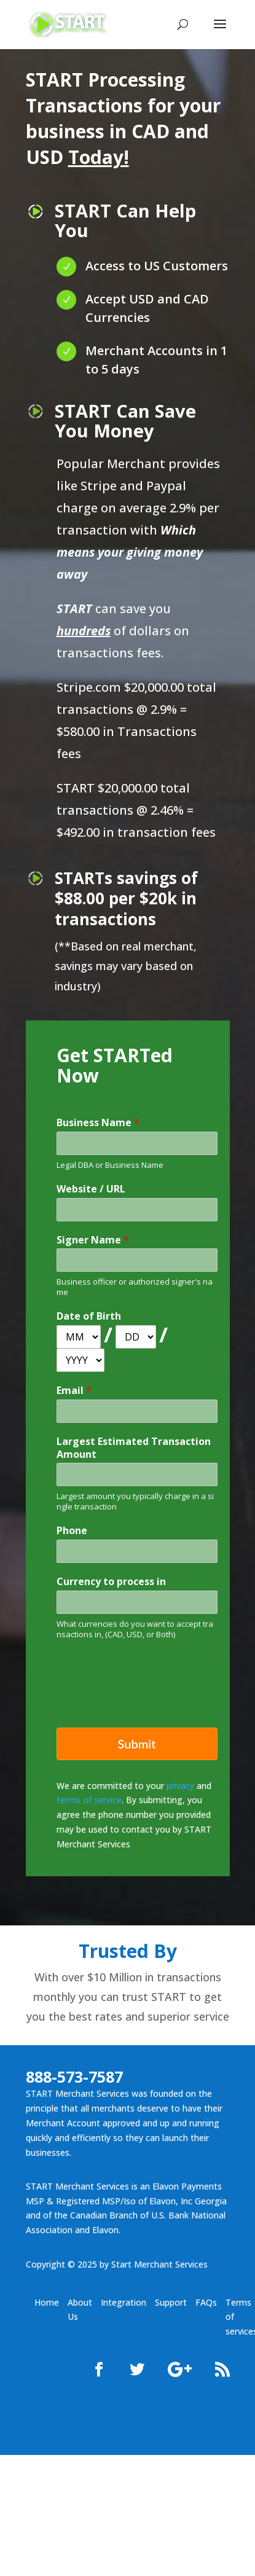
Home (46, 2302)
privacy (180, 1785)
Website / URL (91, 1189)
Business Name (98, 1122)
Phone (72, 1530)
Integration (123, 2302)
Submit (136, 1743)
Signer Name (93, 1240)
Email (74, 1390)
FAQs (206, 2302)
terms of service (89, 1800)
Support (171, 2302)
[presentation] (150, 1698)
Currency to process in (111, 1581)
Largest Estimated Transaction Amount (134, 1448)
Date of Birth (89, 1316)
